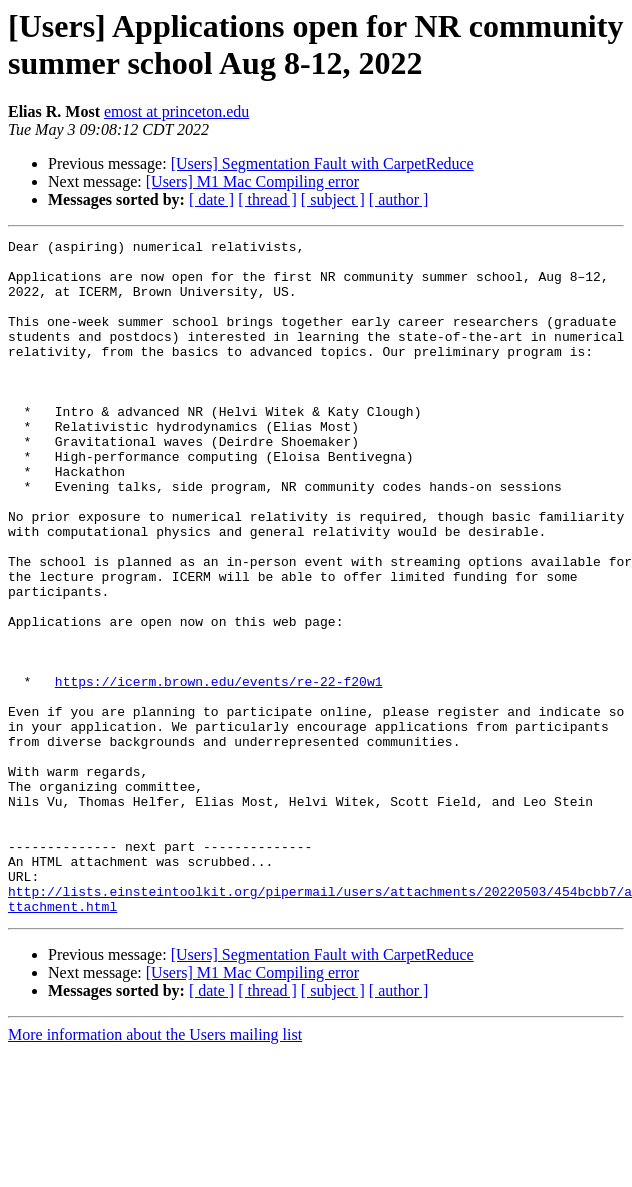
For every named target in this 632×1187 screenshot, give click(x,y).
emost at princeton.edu (176, 111)
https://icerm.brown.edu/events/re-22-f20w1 (219, 771)
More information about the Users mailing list (155, 1169)
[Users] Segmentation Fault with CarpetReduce (322, 163)
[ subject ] (333, 199)
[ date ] (211, 199)
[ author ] (399, 199)
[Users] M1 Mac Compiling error (252, 181)
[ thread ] (267, 199)
